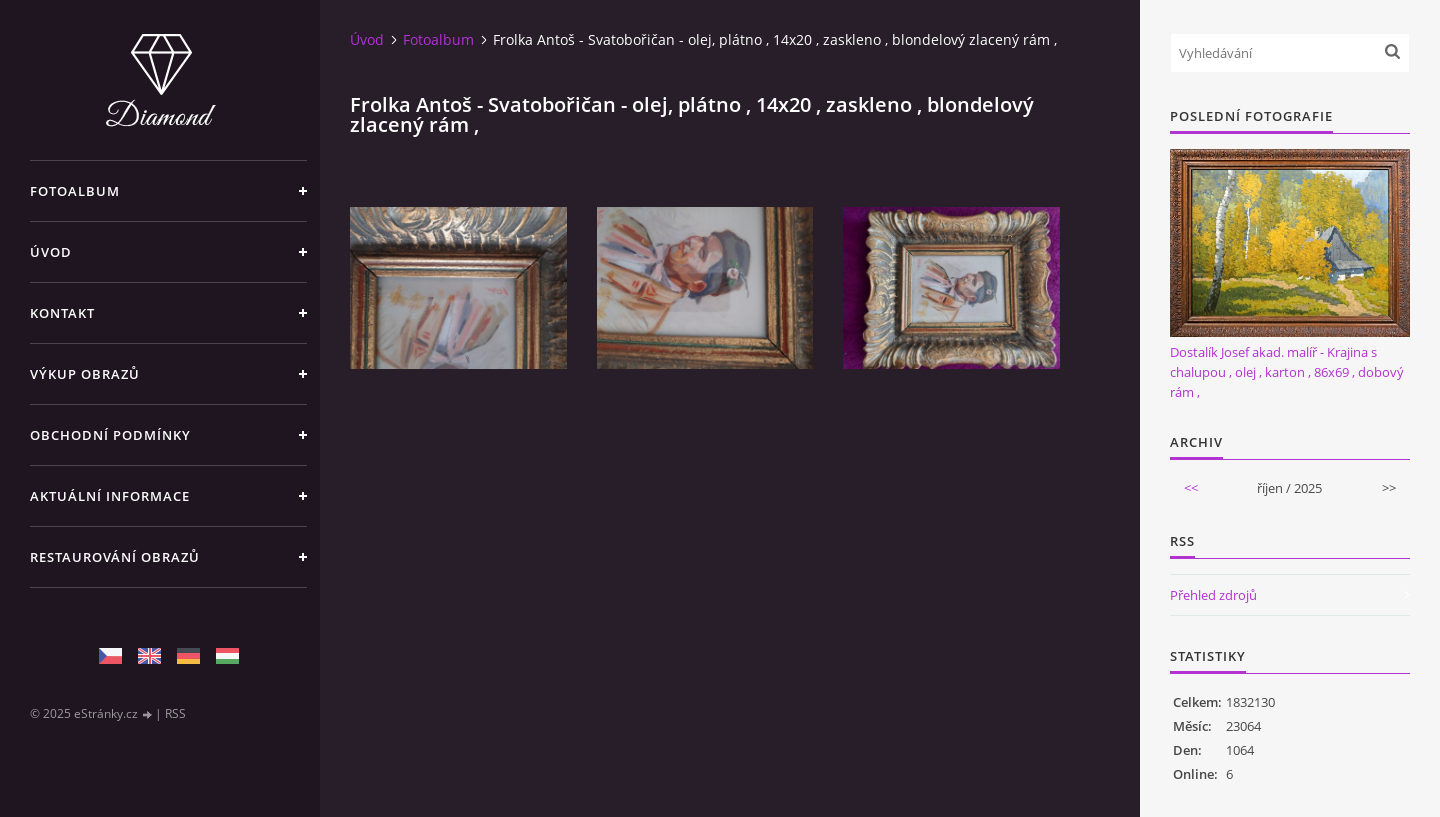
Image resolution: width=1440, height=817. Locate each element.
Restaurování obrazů (115, 557)
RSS (175, 713)
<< (1191, 488)
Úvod (51, 252)
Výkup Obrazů (85, 374)
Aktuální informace (110, 496)
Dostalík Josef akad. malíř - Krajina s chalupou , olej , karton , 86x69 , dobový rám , (1287, 372)
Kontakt (62, 313)
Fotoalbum (75, 191)
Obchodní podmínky (110, 435)
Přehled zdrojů (1213, 595)
